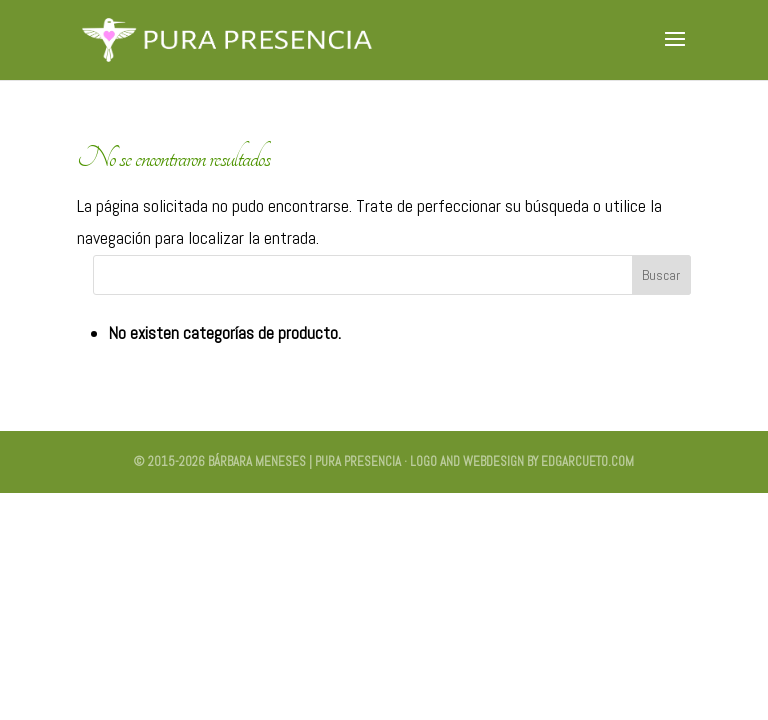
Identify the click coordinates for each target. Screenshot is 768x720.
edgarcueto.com (587, 461)
